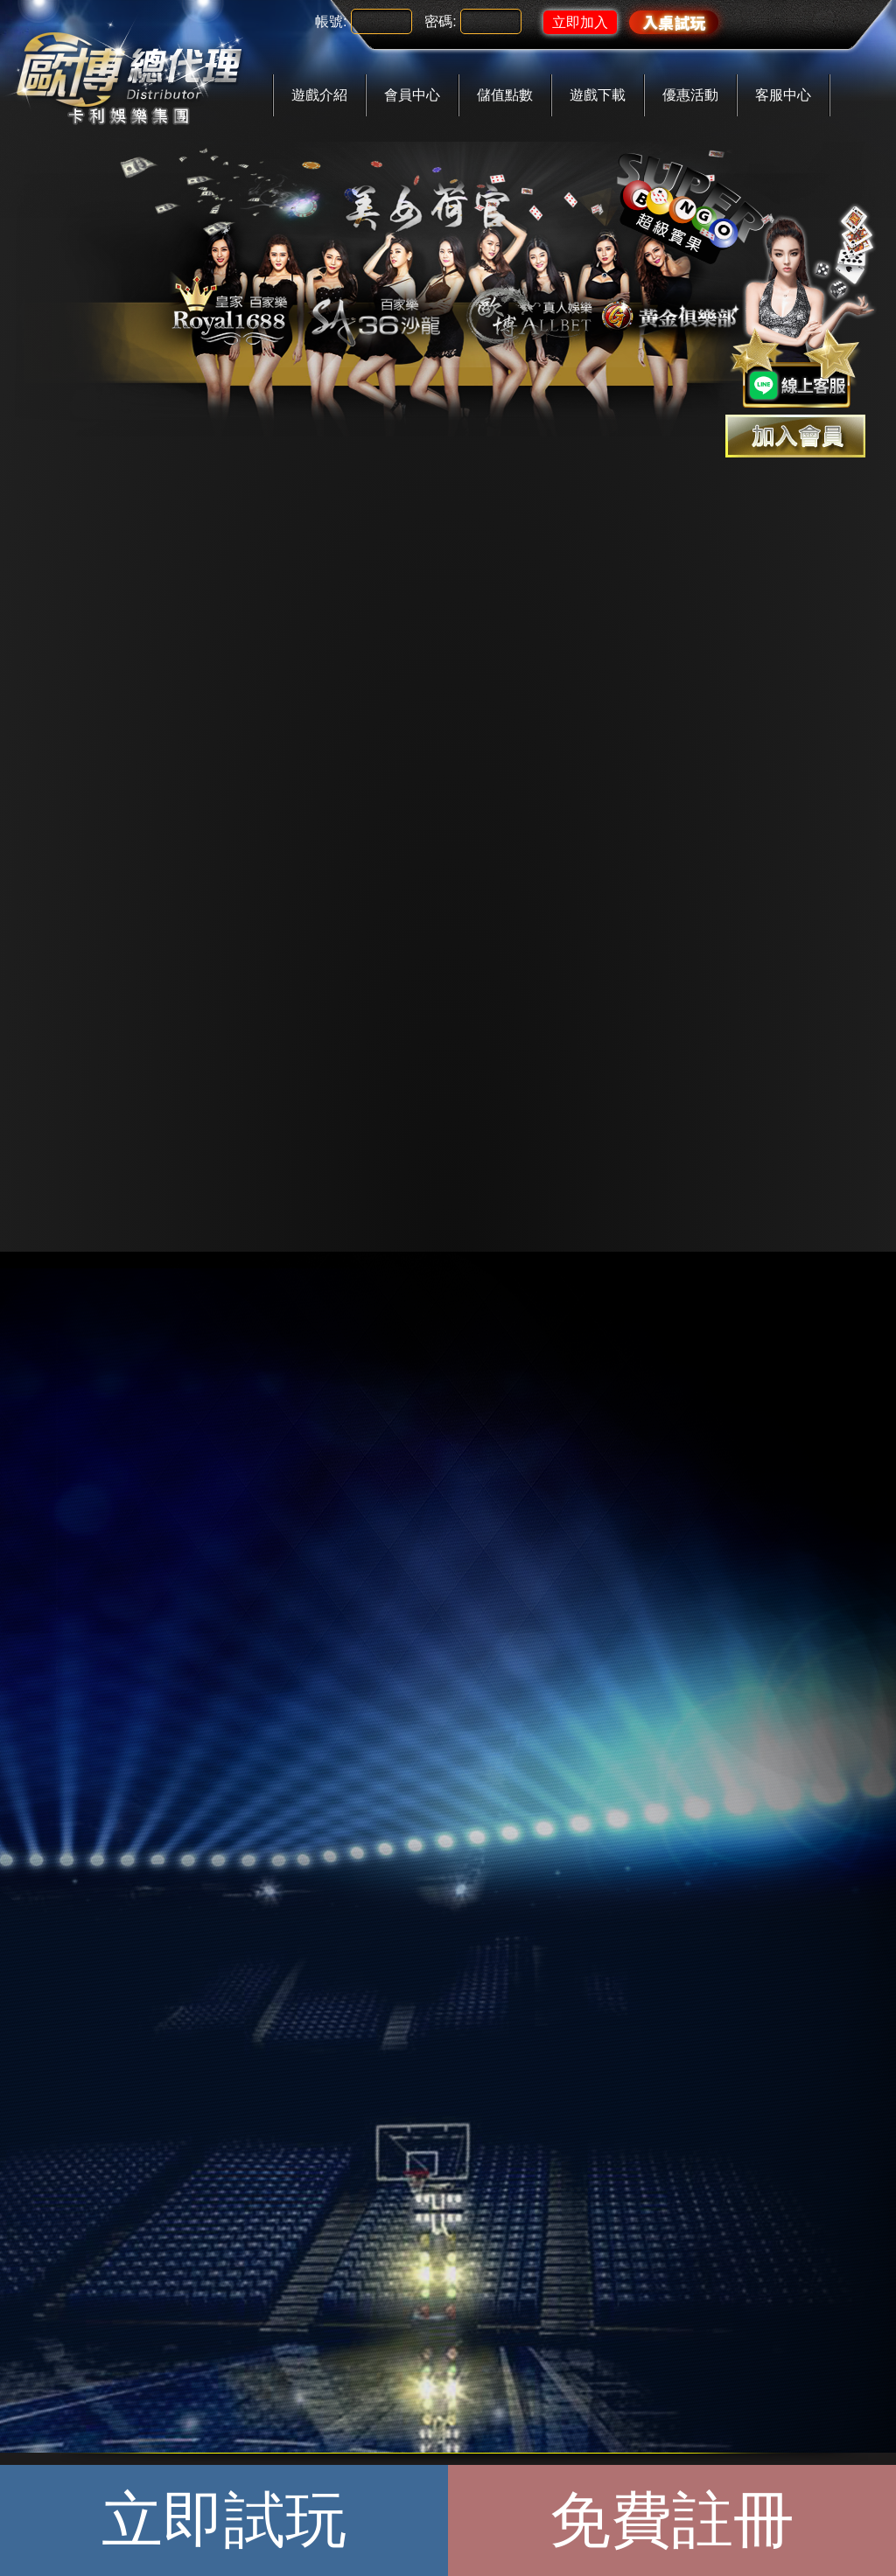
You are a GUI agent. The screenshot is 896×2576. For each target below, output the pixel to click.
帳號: (330, 21)
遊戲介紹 (319, 94)
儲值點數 (505, 94)
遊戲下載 (598, 94)
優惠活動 (690, 94)
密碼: (440, 21)
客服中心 (783, 94)
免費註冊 (672, 2520)
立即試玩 (224, 2520)
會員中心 (412, 94)
